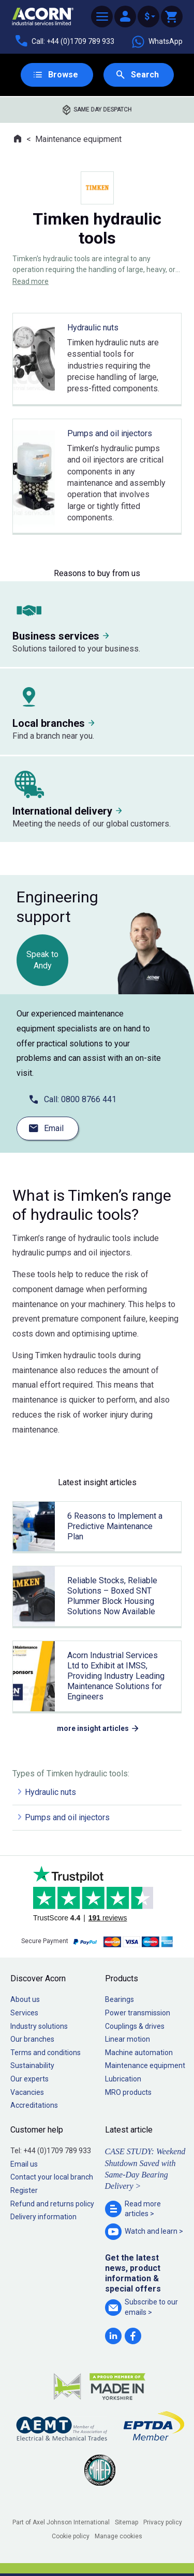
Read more (30, 281)
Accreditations (34, 2105)
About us (25, 1999)
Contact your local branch (51, 2177)
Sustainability (32, 2065)
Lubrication (123, 2079)
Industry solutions (39, 2026)
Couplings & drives (135, 2026)
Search (145, 74)
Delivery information (43, 2217)
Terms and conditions (45, 2052)
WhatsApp (157, 42)
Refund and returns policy (52, 2204)
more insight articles (93, 1728)
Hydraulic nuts (50, 1792)
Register (24, 2190)
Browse (63, 74)
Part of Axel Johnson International (61, 2522)
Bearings (119, 1999)
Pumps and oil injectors (67, 1817)
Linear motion (127, 2039)
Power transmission (137, 2013)
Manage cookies (118, 2536)
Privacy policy (162, 2522)
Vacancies (27, 2092)
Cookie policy (70, 2536)
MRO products (128, 2092)
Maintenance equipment (78, 139)
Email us (24, 2164)
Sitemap (126, 2522)
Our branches (32, 2039)
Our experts (29, 2079)
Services (24, 2013)
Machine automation (139, 2052)
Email (54, 1128)
